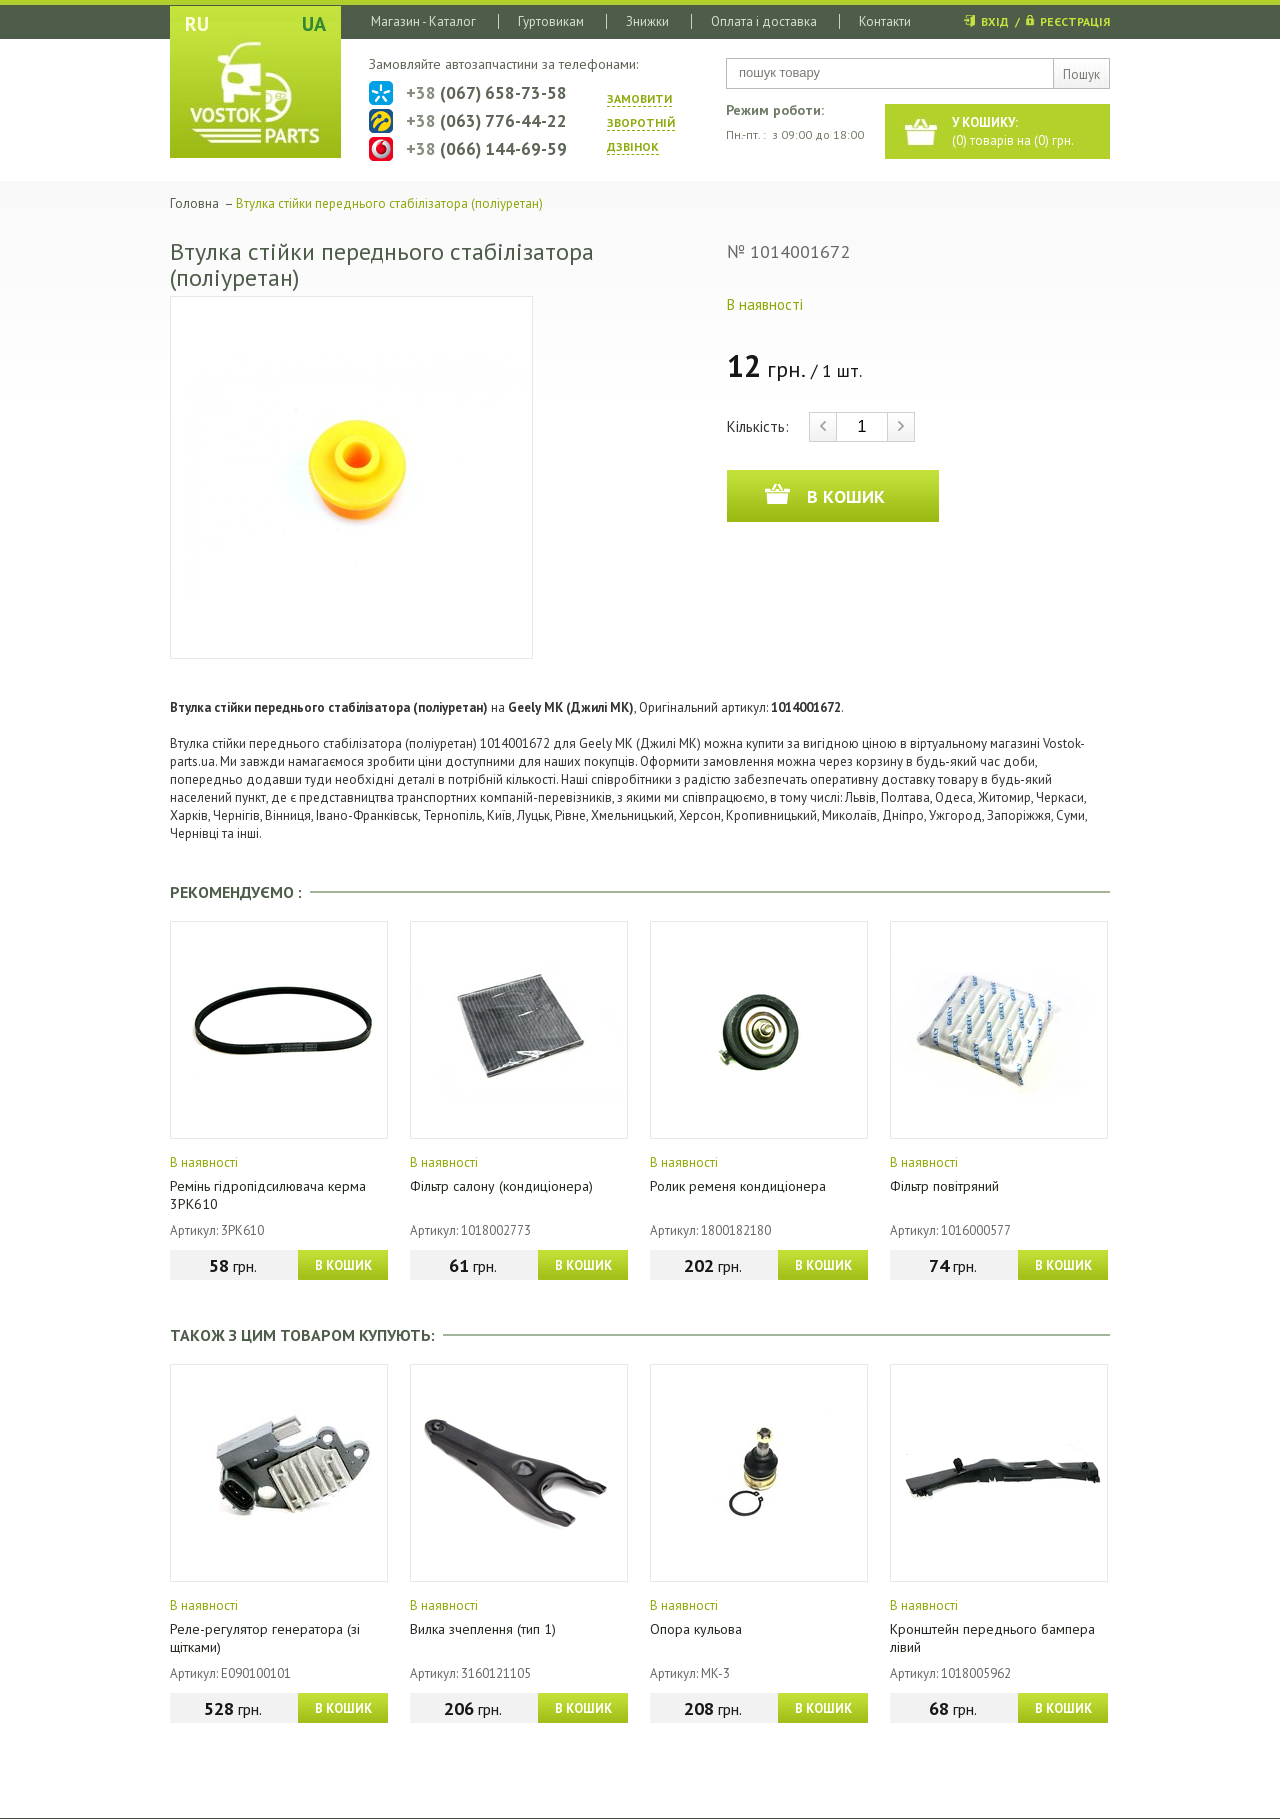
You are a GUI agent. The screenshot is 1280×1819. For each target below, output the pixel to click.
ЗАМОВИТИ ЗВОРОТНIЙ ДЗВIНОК (641, 122)
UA (314, 24)
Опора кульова (696, 1629)
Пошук (1081, 74)
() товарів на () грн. (1013, 131)
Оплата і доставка (764, 21)
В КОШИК (343, 1265)
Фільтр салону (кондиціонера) (501, 1186)
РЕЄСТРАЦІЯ (1075, 21)
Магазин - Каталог (423, 21)
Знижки (647, 21)
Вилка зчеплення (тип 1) (483, 1629)
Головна (194, 203)
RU (197, 24)
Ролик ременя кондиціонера (738, 1186)
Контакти (885, 21)
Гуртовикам (551, 21)
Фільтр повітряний (944, 1186)
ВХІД (995, 21)
